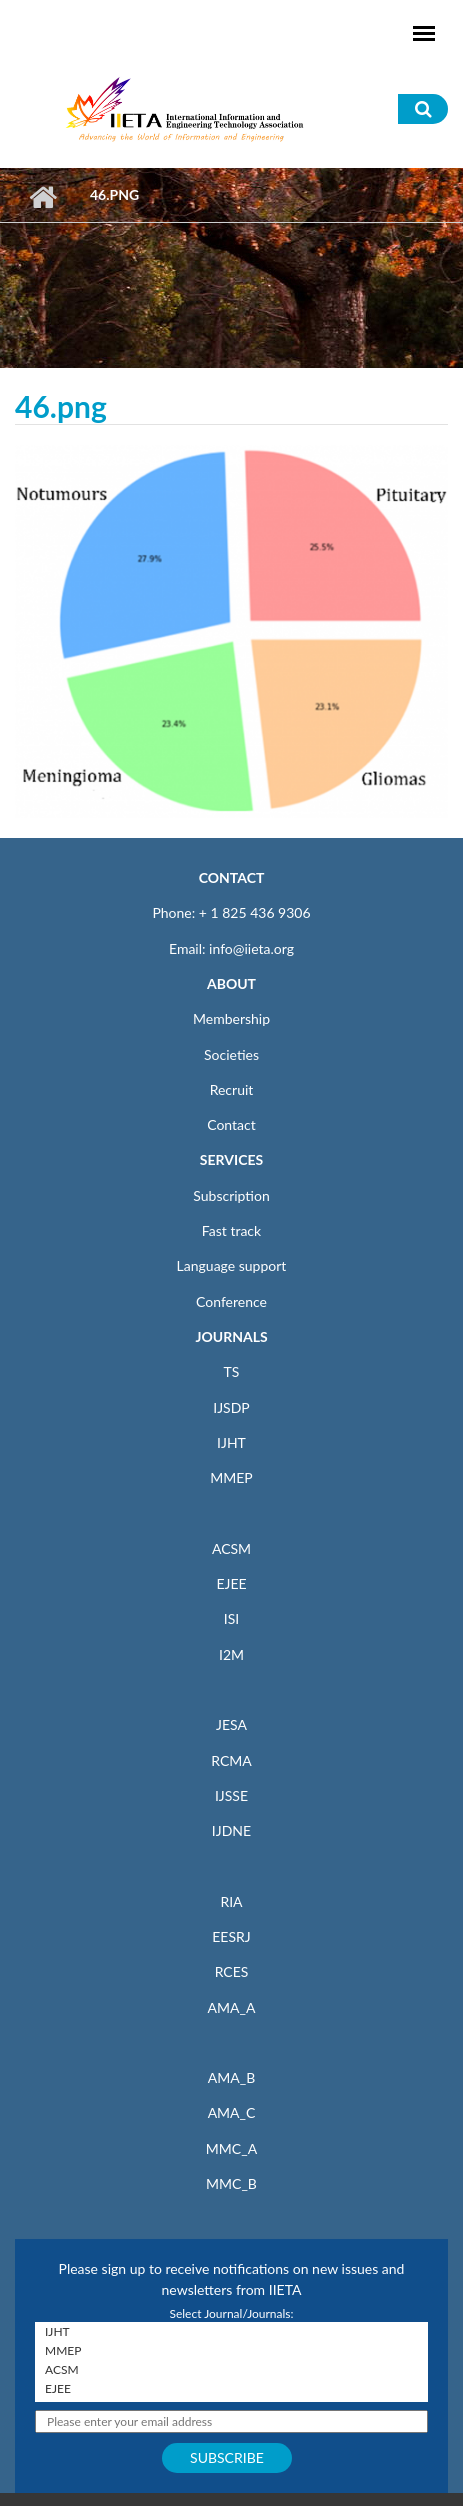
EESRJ (231, 1936)
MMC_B (231, 2183)
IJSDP (231, 1407)
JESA (231, 1724)
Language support (232, 1265)
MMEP (231, 1477)
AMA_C (232, 2112)
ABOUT (231, 983)
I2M (231, 1654)
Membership (231, 1018)
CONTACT (232, 877)
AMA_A (232, 2007)
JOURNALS (231, 1336)
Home (42, 197)
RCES (232, 1971)
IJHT (231, 1442)
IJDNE (231, 1830)
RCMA (231, 1760)
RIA (231, 1901)
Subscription (231, 1195)
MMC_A (231, 2148)
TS (232, 1371)
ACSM (231, 1548)
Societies (231, 1054)
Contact (231, 1124)
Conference (231, 1301)
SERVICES (231, 1159)
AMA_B (231, 2077)
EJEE (231, 1583)
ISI (231, 1618)
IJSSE (231, 1795)
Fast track (231, 1230)
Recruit (232, 1089)
